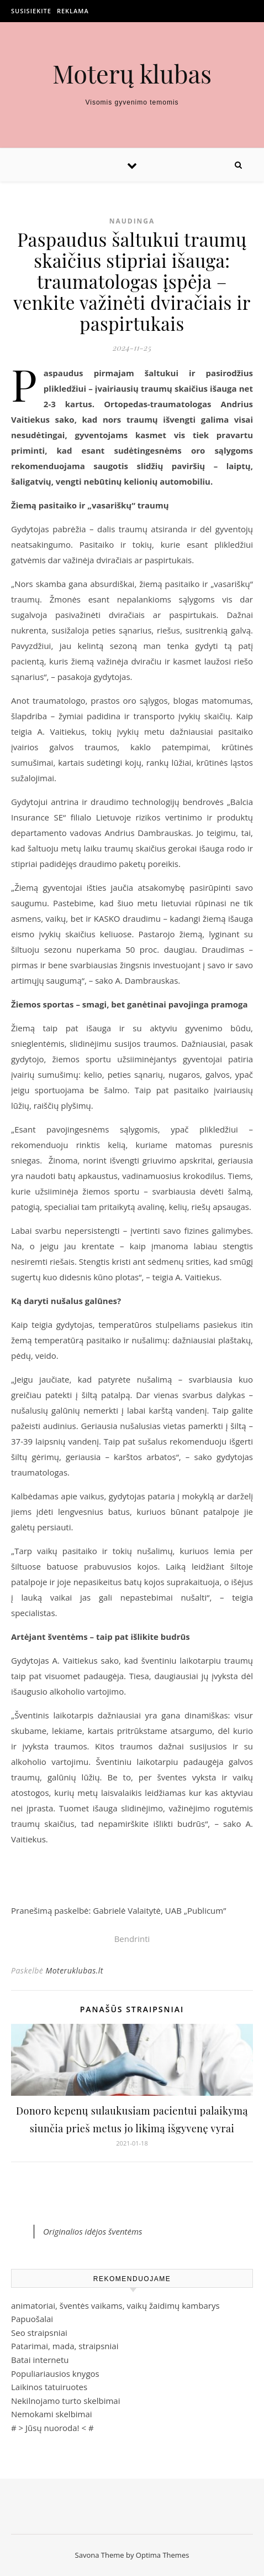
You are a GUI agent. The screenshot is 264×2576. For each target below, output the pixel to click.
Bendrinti (132, 1938)
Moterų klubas (132, 73)
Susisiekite (31, 11)
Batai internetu (39, 2359)
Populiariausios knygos (55, 2373)
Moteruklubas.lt (74, 1970)
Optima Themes (162, 2555)
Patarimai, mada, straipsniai (64, 2345)
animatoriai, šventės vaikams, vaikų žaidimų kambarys (115, 2305)
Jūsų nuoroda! (52, 2427)
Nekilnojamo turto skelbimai (65, 2400)
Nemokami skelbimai (51, 2413)
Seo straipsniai (39, 2332)
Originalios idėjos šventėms (92, 2231)
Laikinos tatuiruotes (49, 2386)
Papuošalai (32, 2318)
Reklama (73, 11)
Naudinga (132, 221)
